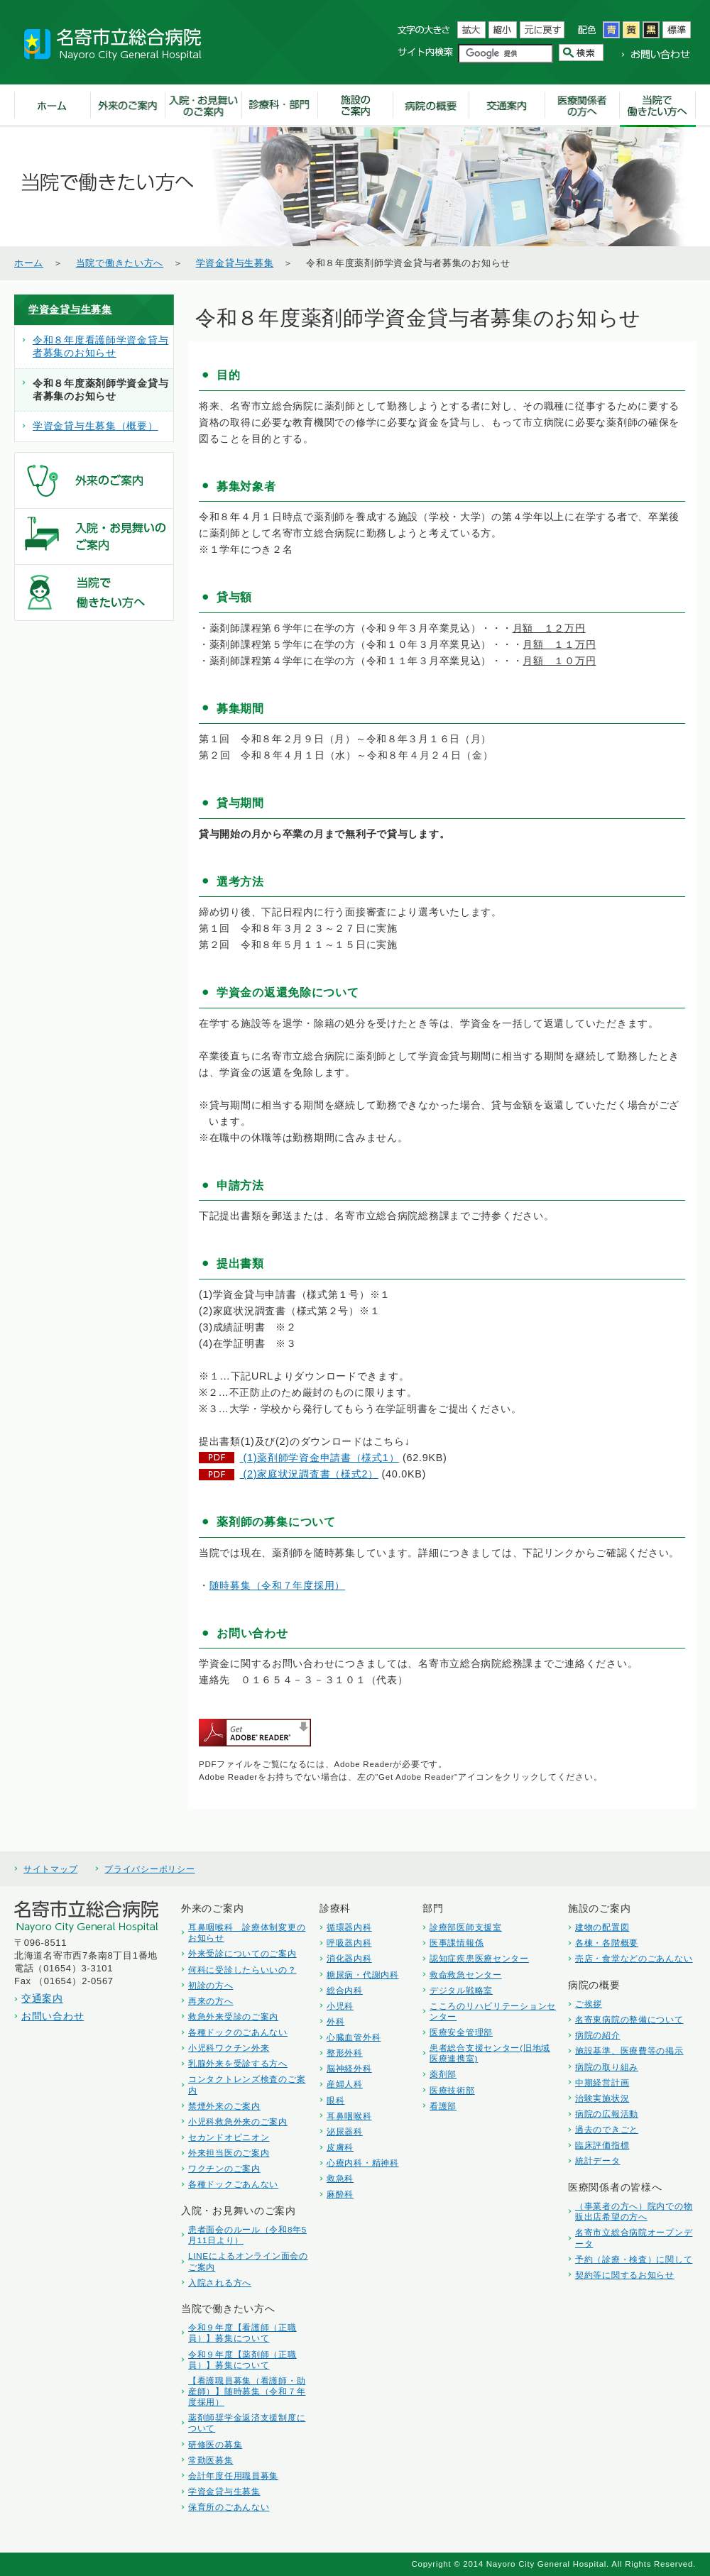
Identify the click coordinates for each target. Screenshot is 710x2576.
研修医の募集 (215, 2444)
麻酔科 (340, 2193)
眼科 (335, 2100)
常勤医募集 (211, 2460)
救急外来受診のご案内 (233, 2016)
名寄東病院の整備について (629, 2019)
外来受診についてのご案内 (242, 1953)
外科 (335, 2021)
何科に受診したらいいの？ (242, 1969)
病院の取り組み (606, 2066)
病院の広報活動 (606, 2113)
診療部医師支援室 (466, 1927)
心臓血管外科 (354, 2037)
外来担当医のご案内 (228, 2152)
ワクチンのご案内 (224, 2168)
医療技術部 (452, 2090)
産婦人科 (345, 2083)
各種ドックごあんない (233, 2184)
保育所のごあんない (228, 2506)
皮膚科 (340, 2147)
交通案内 (42, 1998)
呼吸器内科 (349, 1942)
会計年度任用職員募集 (233, 2475)
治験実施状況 (602, 2098)
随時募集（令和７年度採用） (277, 1585)
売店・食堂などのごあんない (633, 1958)
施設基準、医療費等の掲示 (629, 2050)
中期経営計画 (602, 2082)
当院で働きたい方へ (119, 263)
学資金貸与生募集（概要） (95, 426)
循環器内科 (349, 1927)
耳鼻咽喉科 (349, 2115)
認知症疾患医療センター (479, 1958)
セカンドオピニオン (228, 2137)
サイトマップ (50, 1869)
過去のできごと (606, 2129)
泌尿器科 (345, 2131)
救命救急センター (466, 1974)
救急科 (340, 2178)
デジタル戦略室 (461, 1990)
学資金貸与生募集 (235, 263)
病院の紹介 (598, 2035)
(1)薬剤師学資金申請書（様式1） (320, 1457)
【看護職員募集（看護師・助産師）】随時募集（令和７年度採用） (246, 2391)
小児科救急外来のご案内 (238, 2121)
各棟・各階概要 (606, 1942)
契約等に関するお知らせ (624, 2274)
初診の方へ (211, 1985)
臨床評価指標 (602, 2145)
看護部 (443, 2105)
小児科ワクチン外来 (228, 2047)
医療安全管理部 (461, 2032)
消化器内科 (349, 1958)
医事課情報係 (457, 1942)
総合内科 (345, 1990)
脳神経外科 (349, 2068)
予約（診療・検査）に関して (633, 2259)
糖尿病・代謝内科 (363, 1974)
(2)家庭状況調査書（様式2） (309, 1474)
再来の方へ (211, 2000)
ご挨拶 (588, 2003)
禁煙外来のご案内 (224, 2105)
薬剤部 (443, 2074)
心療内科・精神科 (363, 2162)
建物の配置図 (602, 1927)
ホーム (28, 263)
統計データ (598, 2160)
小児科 (340, 2005)
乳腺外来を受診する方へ (238, 2063)
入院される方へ (219, 2282)
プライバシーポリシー (149, 1869)
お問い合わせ (52, 2016)
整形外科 (345, 2052)
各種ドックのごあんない (238, 2032)
